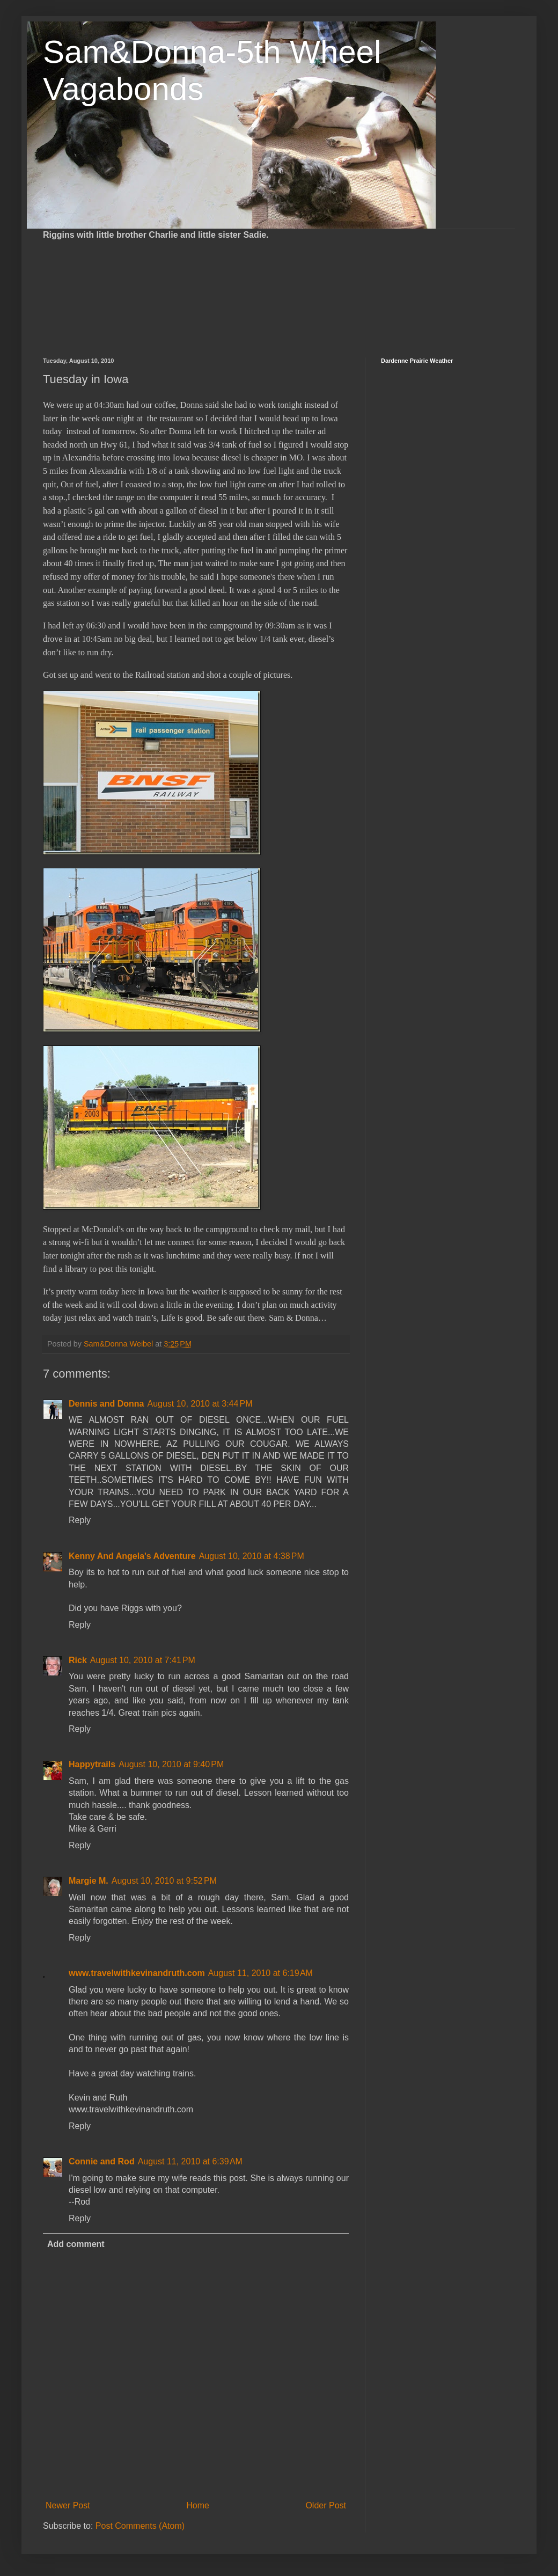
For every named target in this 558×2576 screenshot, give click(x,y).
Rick (78, 1660)
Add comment (76, 2244)
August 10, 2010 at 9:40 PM (171, 1764)
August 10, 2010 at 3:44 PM (199, 1403)
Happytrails (92, 1764)
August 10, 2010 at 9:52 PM (164, 1880)
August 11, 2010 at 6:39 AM (190, 2161)
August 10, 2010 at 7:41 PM (142, 1660)
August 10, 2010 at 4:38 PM (251, 1556)
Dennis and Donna (106, 1403)
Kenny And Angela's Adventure (132, 1556)
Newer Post (68, 2505)
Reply (80, 1520)
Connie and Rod (102, 2161)
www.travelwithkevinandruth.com (137, 1973)
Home (197, 2505)
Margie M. (88, 1880)
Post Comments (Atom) (140, 2525)
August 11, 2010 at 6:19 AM (260, 1973)
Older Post (325, 2505)
